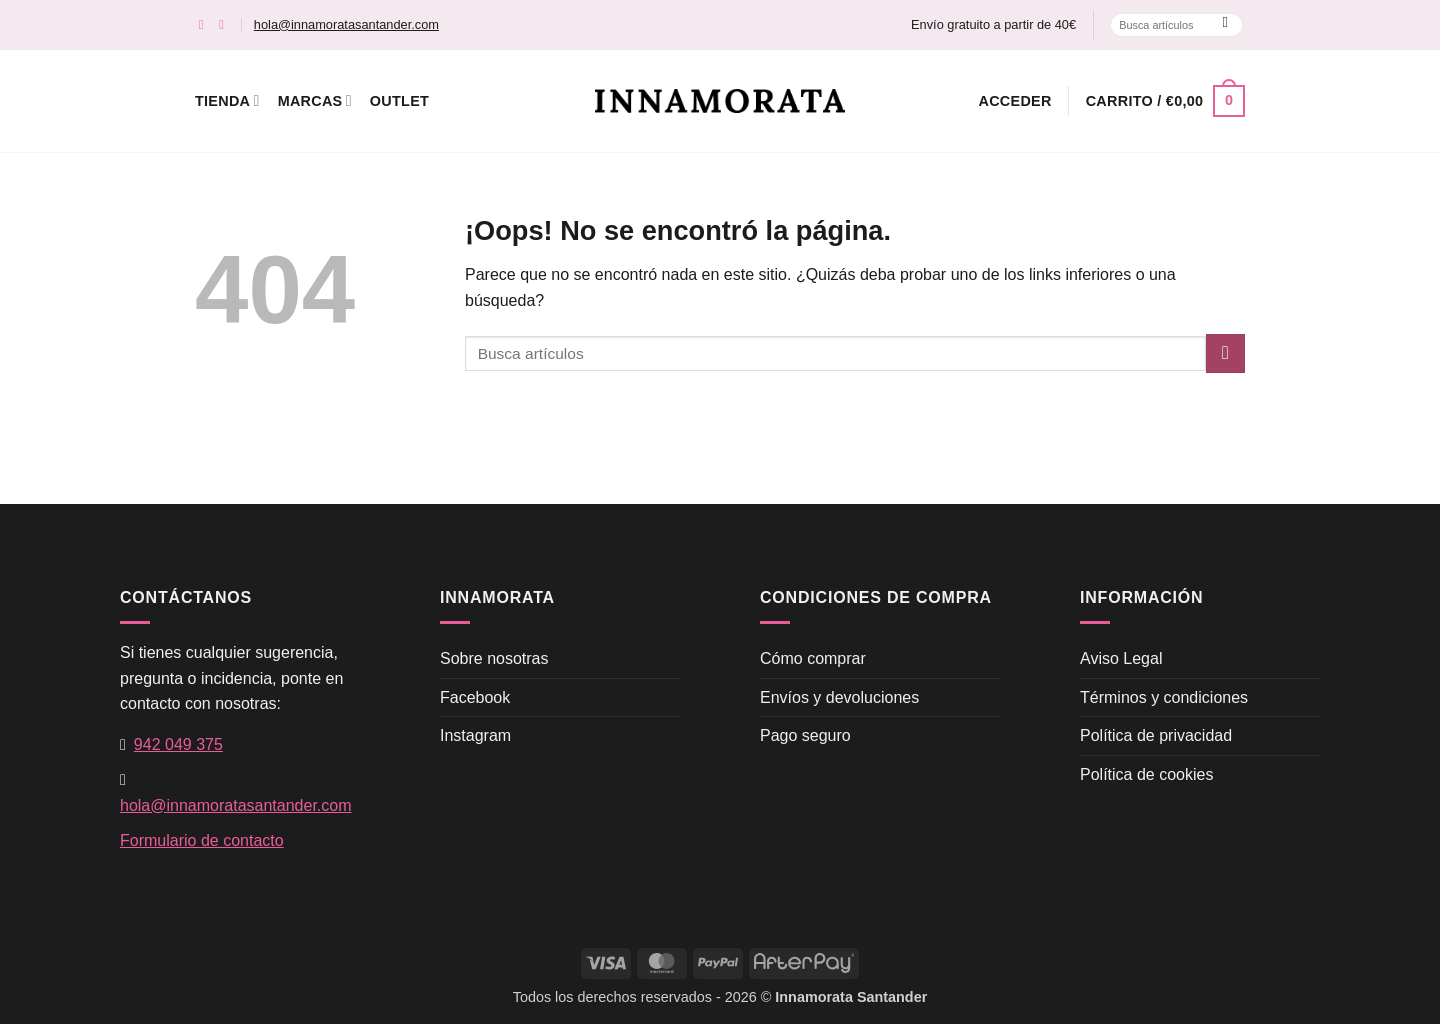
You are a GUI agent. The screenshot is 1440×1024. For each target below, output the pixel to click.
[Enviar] (1225, 25)
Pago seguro (805, 735)
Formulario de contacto (202, 840)
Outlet (399, 101)
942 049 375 (178, 744)
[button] (1015, 101)
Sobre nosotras (494, 658)
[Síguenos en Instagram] (225, 24)
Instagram (475, 735)
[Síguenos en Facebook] (205, 24)
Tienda (227, 100)
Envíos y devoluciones (839, 697)
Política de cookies (1146, 774)
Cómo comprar (813, 658)
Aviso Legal (1121, 658)
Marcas (315, 100)
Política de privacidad (1156, 735)
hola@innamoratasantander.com (346, 24)
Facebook (475, 697)
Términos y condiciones (1164, 697)
